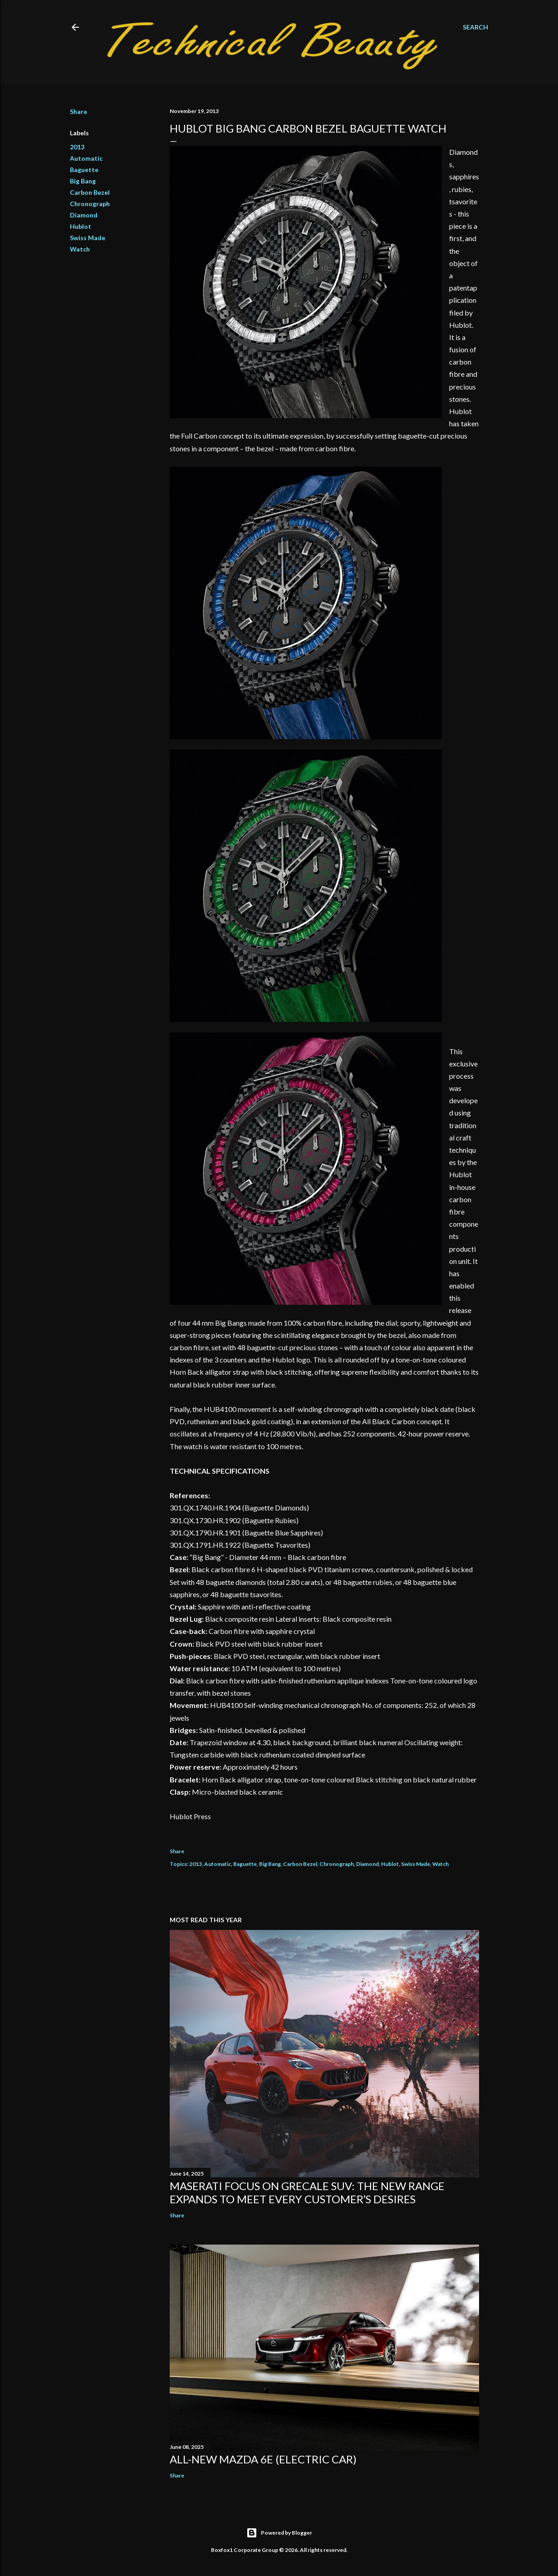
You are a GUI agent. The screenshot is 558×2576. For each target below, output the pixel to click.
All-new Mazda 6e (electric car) (263, 2459)
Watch (80, 249)
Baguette (84, 169)
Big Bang (83, 181)
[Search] (475, 27)
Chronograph (90, 203)
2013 (77, 147)
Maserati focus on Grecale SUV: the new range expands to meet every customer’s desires (307, 2192)
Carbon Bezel (90, 192)
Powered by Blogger (279, 2532)
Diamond (84, 215)
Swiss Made (87, 238)
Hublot (80, 226)
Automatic (86, 158)
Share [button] (78, 111)
